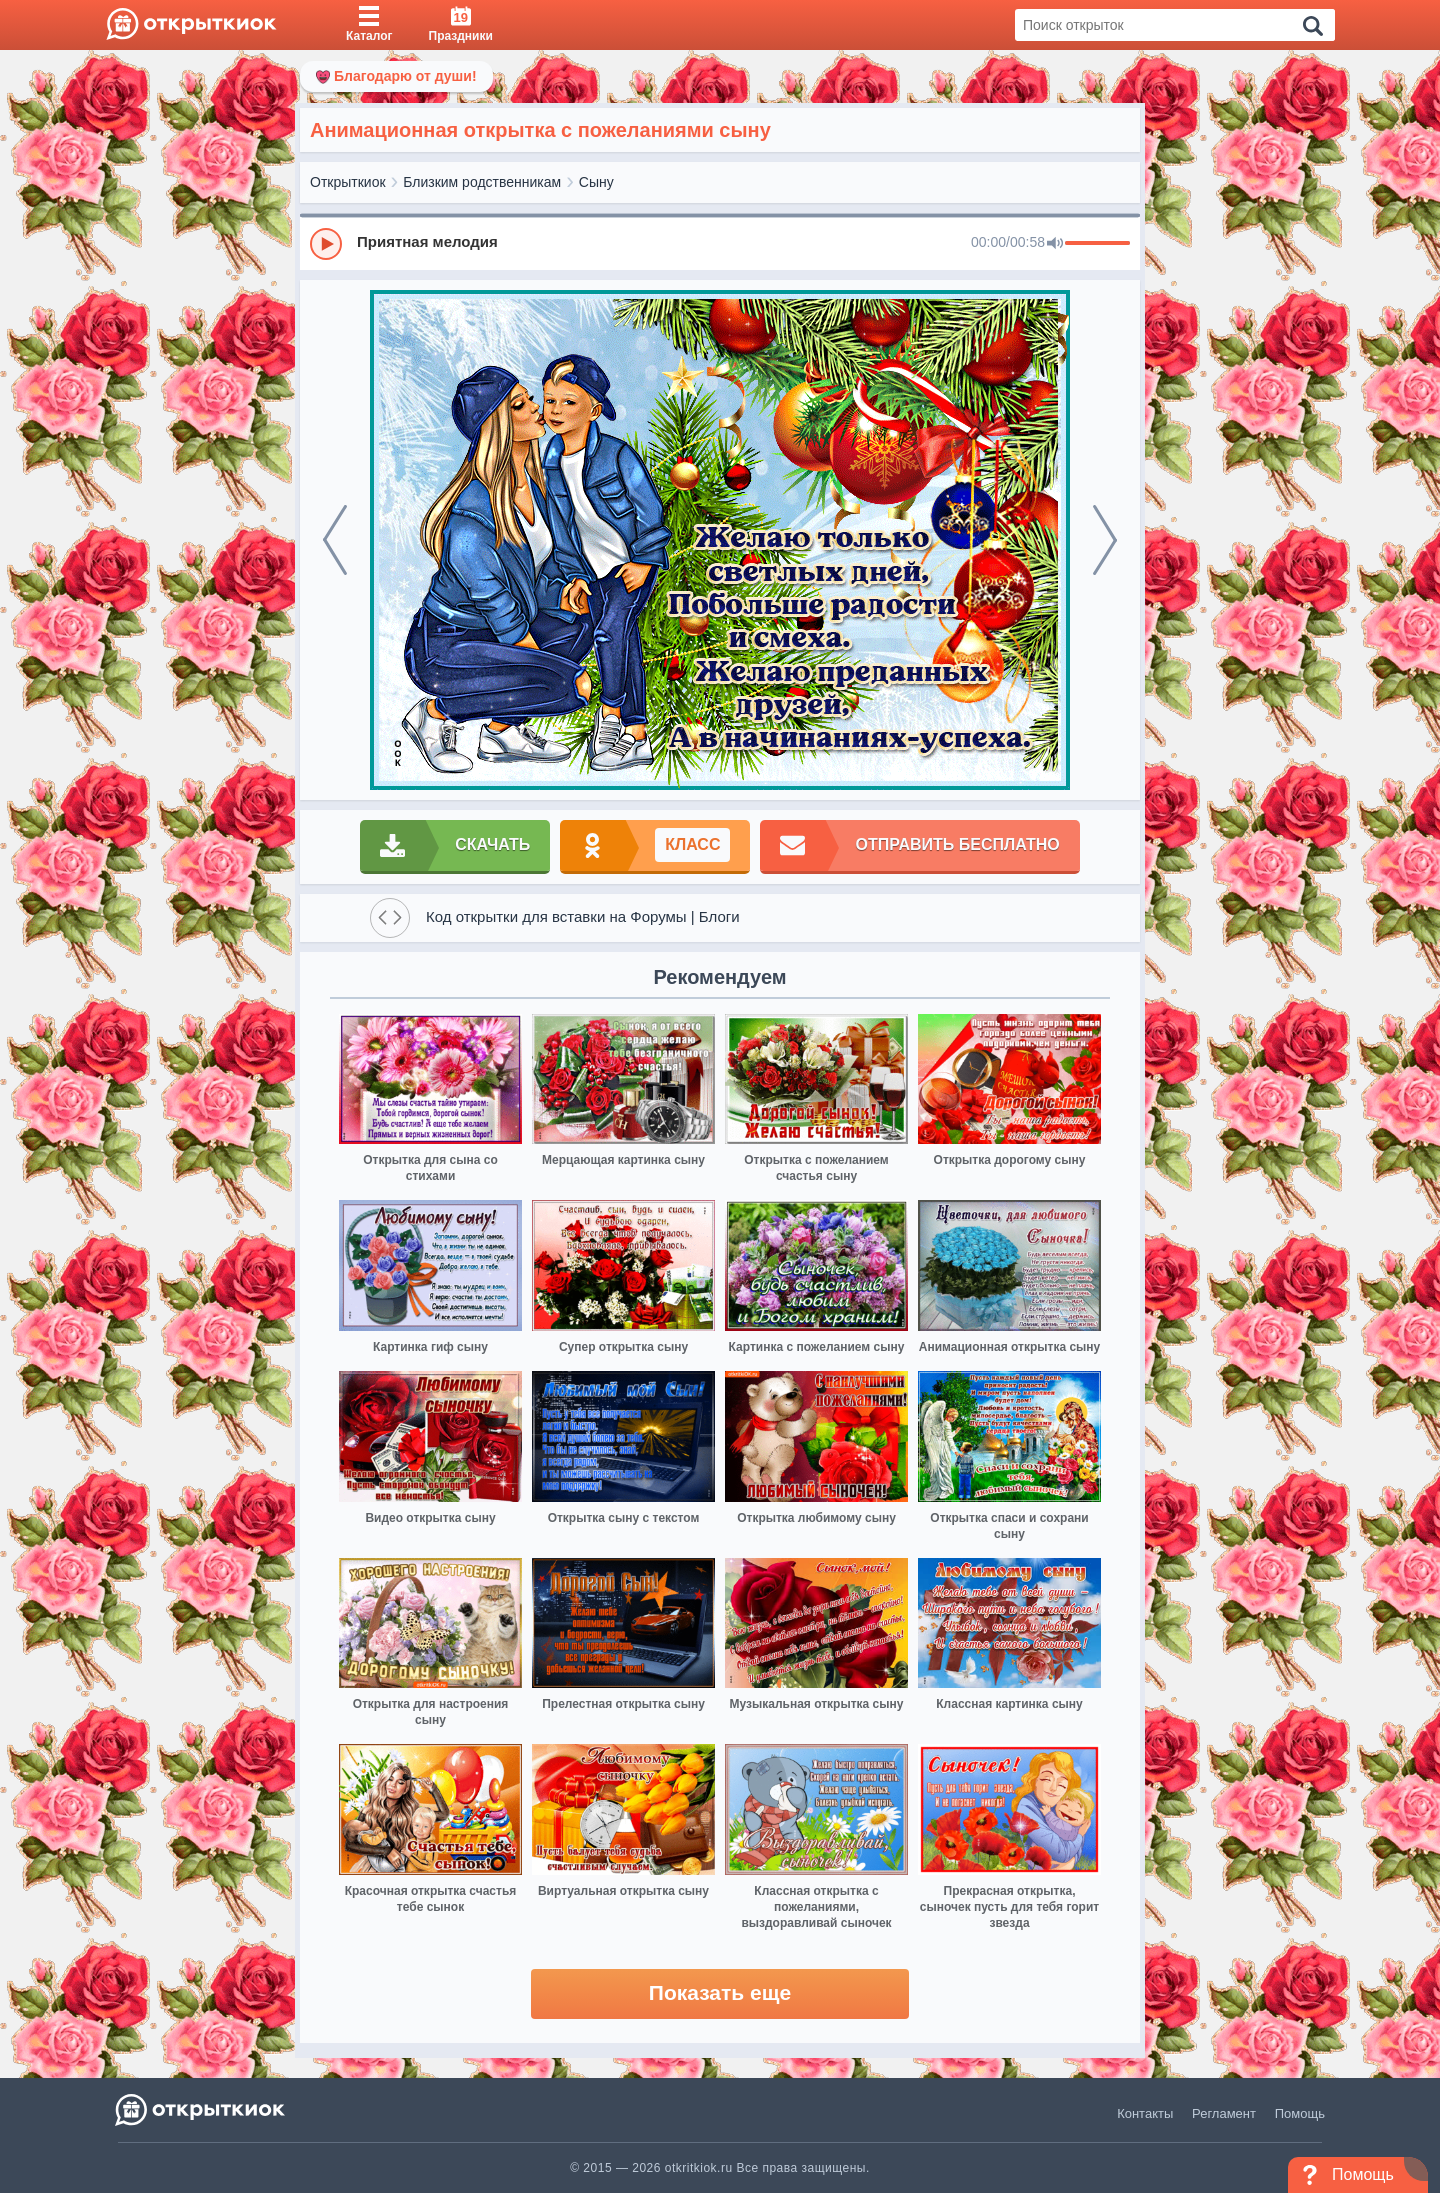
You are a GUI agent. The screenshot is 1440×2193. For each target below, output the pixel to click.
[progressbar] (1097, 244)
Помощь (1300, 2113)
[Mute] (1055, 244)
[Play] (326, 244)
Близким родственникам (482, 182)
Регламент (1224, 2113)
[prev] (335, 540)
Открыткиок (348, 182)
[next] (1105, 540)
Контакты (1145, 2113)
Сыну (596, 182)
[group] (720, 243)
